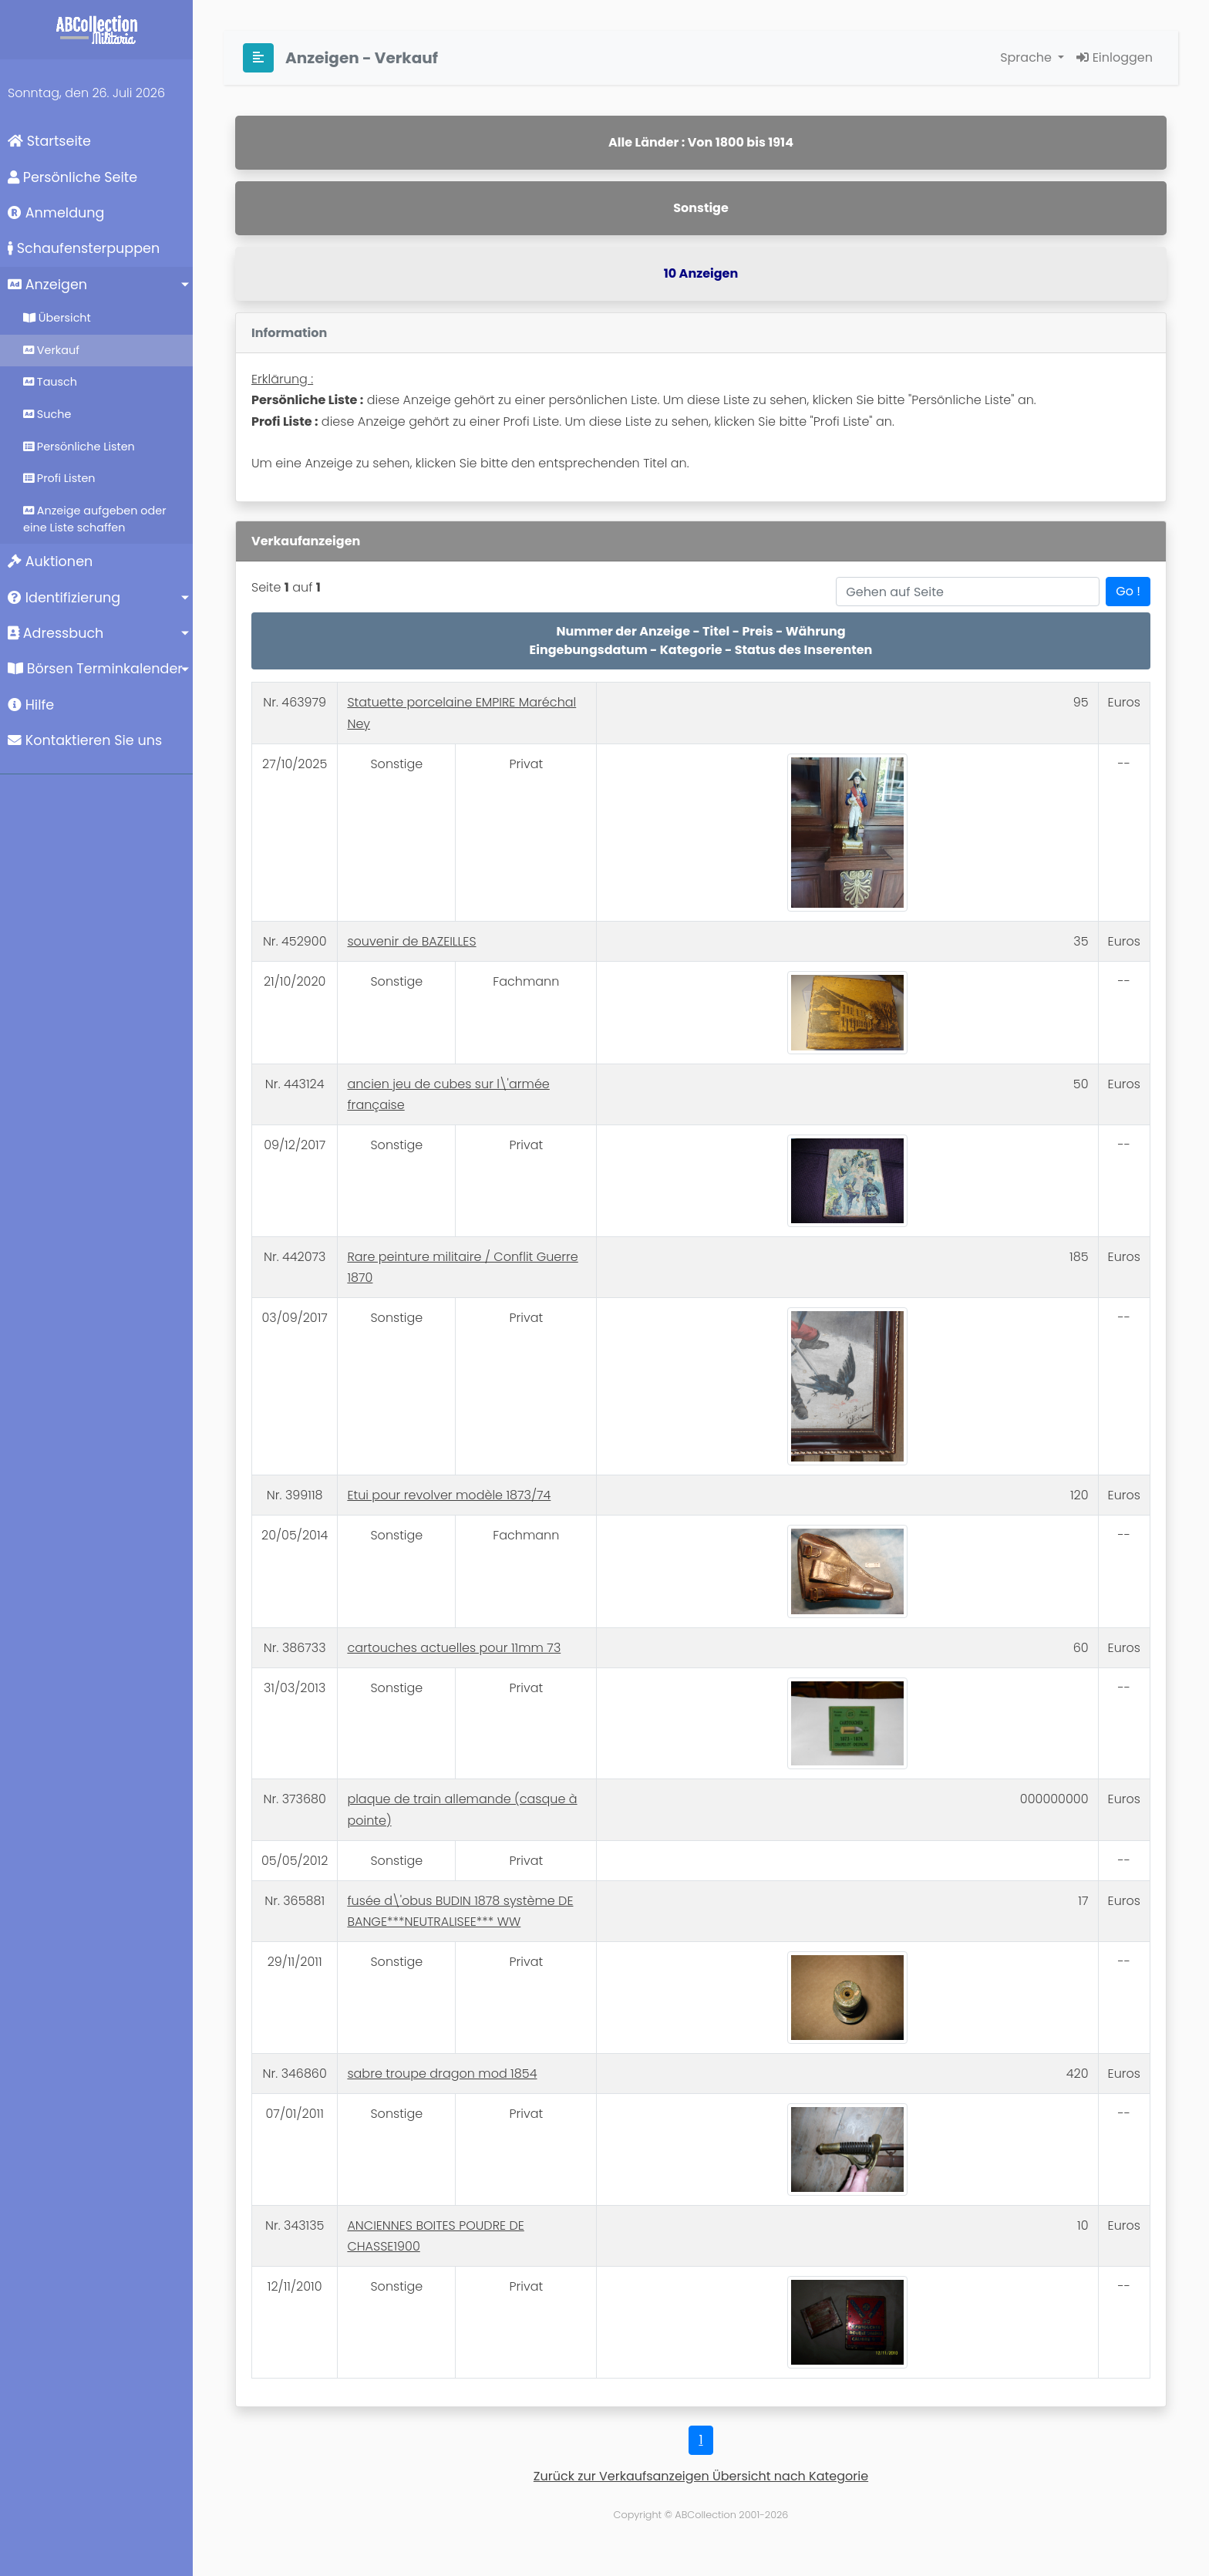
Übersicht (57, 317)
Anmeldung (56, 213)
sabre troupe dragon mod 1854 (442, 2073)
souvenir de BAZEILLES (411, 941)
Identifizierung (64, 597)
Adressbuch (55, 633)
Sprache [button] (1027, 57)
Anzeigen (47, 284)
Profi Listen (59, 478)
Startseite (49, 141)
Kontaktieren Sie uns (85, 740)
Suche (47, 414)
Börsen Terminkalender (95, 668)
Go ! (1128, 591)
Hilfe (31, 705)
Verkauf (51, 350)
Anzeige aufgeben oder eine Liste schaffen (95, 519)
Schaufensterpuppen (84, 248)
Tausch (50, 381)
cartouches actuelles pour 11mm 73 (454, 1648)
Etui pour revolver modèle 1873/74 (449, 1495)
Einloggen (1114, 57)
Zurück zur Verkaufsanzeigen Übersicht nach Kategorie (701, 2476)
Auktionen (50, 561)
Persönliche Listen (79, 446)
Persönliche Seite (72, 177)
